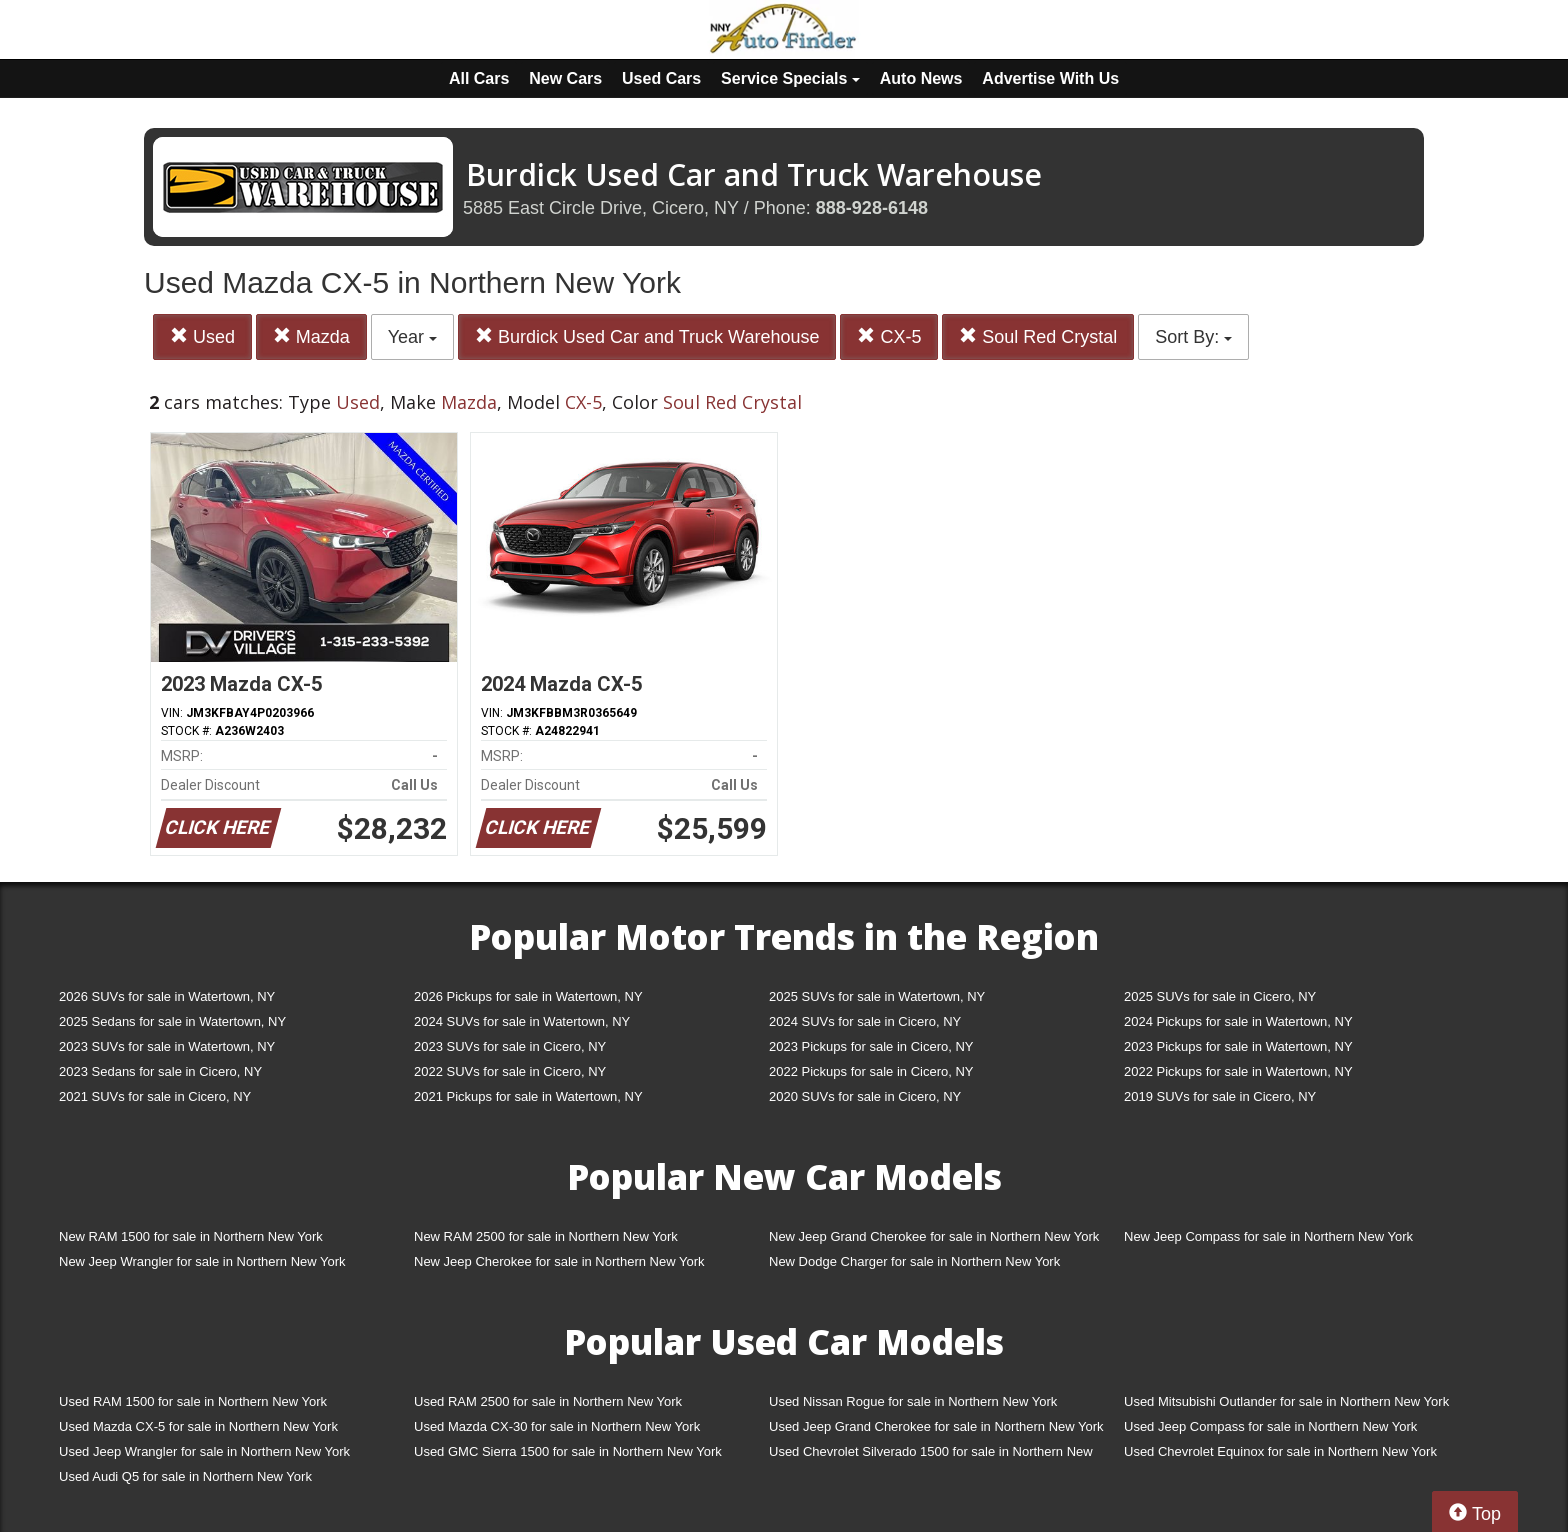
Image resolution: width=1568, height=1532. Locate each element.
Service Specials (790, 78)
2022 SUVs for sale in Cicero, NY (510, 1071)
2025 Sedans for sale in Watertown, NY (172, 1021)
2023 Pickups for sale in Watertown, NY (1238, 1046)
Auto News (921, 78)
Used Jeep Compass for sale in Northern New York (1270, 1426)
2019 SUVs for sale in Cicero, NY (1220, 1096)
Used (202, 336)
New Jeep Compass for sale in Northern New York (1268, 1236)
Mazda (311, 336)
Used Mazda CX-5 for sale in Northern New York (198, 1426)
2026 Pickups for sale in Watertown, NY (528, 996)
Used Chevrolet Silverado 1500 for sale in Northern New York (931, 1455)
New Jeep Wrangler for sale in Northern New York (202, 1261)
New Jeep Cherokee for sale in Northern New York (559, 1261)
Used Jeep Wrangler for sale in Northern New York (204, 1451)
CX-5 (889, 336)
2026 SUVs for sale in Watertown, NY (167, 996)
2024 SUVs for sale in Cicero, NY (865, 1021)
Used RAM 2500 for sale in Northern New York (548, 1401)
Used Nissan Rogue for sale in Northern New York (913, 1401)
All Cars (479, 78)
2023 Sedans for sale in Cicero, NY (160, 1071)
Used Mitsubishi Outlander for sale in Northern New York (1286, 1401)
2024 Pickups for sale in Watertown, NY (1238, 1021)
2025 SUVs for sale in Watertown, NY (877, 996)
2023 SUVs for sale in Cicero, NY (510, 1046)
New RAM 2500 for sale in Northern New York (546, 1236)
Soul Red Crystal (1038, 336)
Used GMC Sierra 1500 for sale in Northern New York (568, 1451)
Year (412, 337)
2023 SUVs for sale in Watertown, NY (167, 1046)
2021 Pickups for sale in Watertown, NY (528, 1096)
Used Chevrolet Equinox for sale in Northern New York (1280, 1451)
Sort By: (1193, 337)
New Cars (565, 78)
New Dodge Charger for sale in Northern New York (914, 1261)
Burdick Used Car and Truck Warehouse (647, 336)
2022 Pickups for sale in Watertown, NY (1238, 1071)
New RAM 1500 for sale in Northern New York (191, 1236)
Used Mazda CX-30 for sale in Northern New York (557, 1426)
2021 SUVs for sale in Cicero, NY (155, 1096)
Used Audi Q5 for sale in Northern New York (185, 1476)
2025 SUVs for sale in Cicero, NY (1220, 996)
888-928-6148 (872, 208)
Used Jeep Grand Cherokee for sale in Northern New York (936, 1426)
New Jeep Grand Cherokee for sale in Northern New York (934, 1236)
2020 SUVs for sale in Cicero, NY (865, 1096)
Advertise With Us (1050, 78)
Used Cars (661, 78)
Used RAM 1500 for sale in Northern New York (193, 1401)
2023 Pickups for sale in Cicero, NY (871, 1046)
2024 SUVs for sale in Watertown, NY (522, 1021)
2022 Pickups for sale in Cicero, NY (871, 1071)
